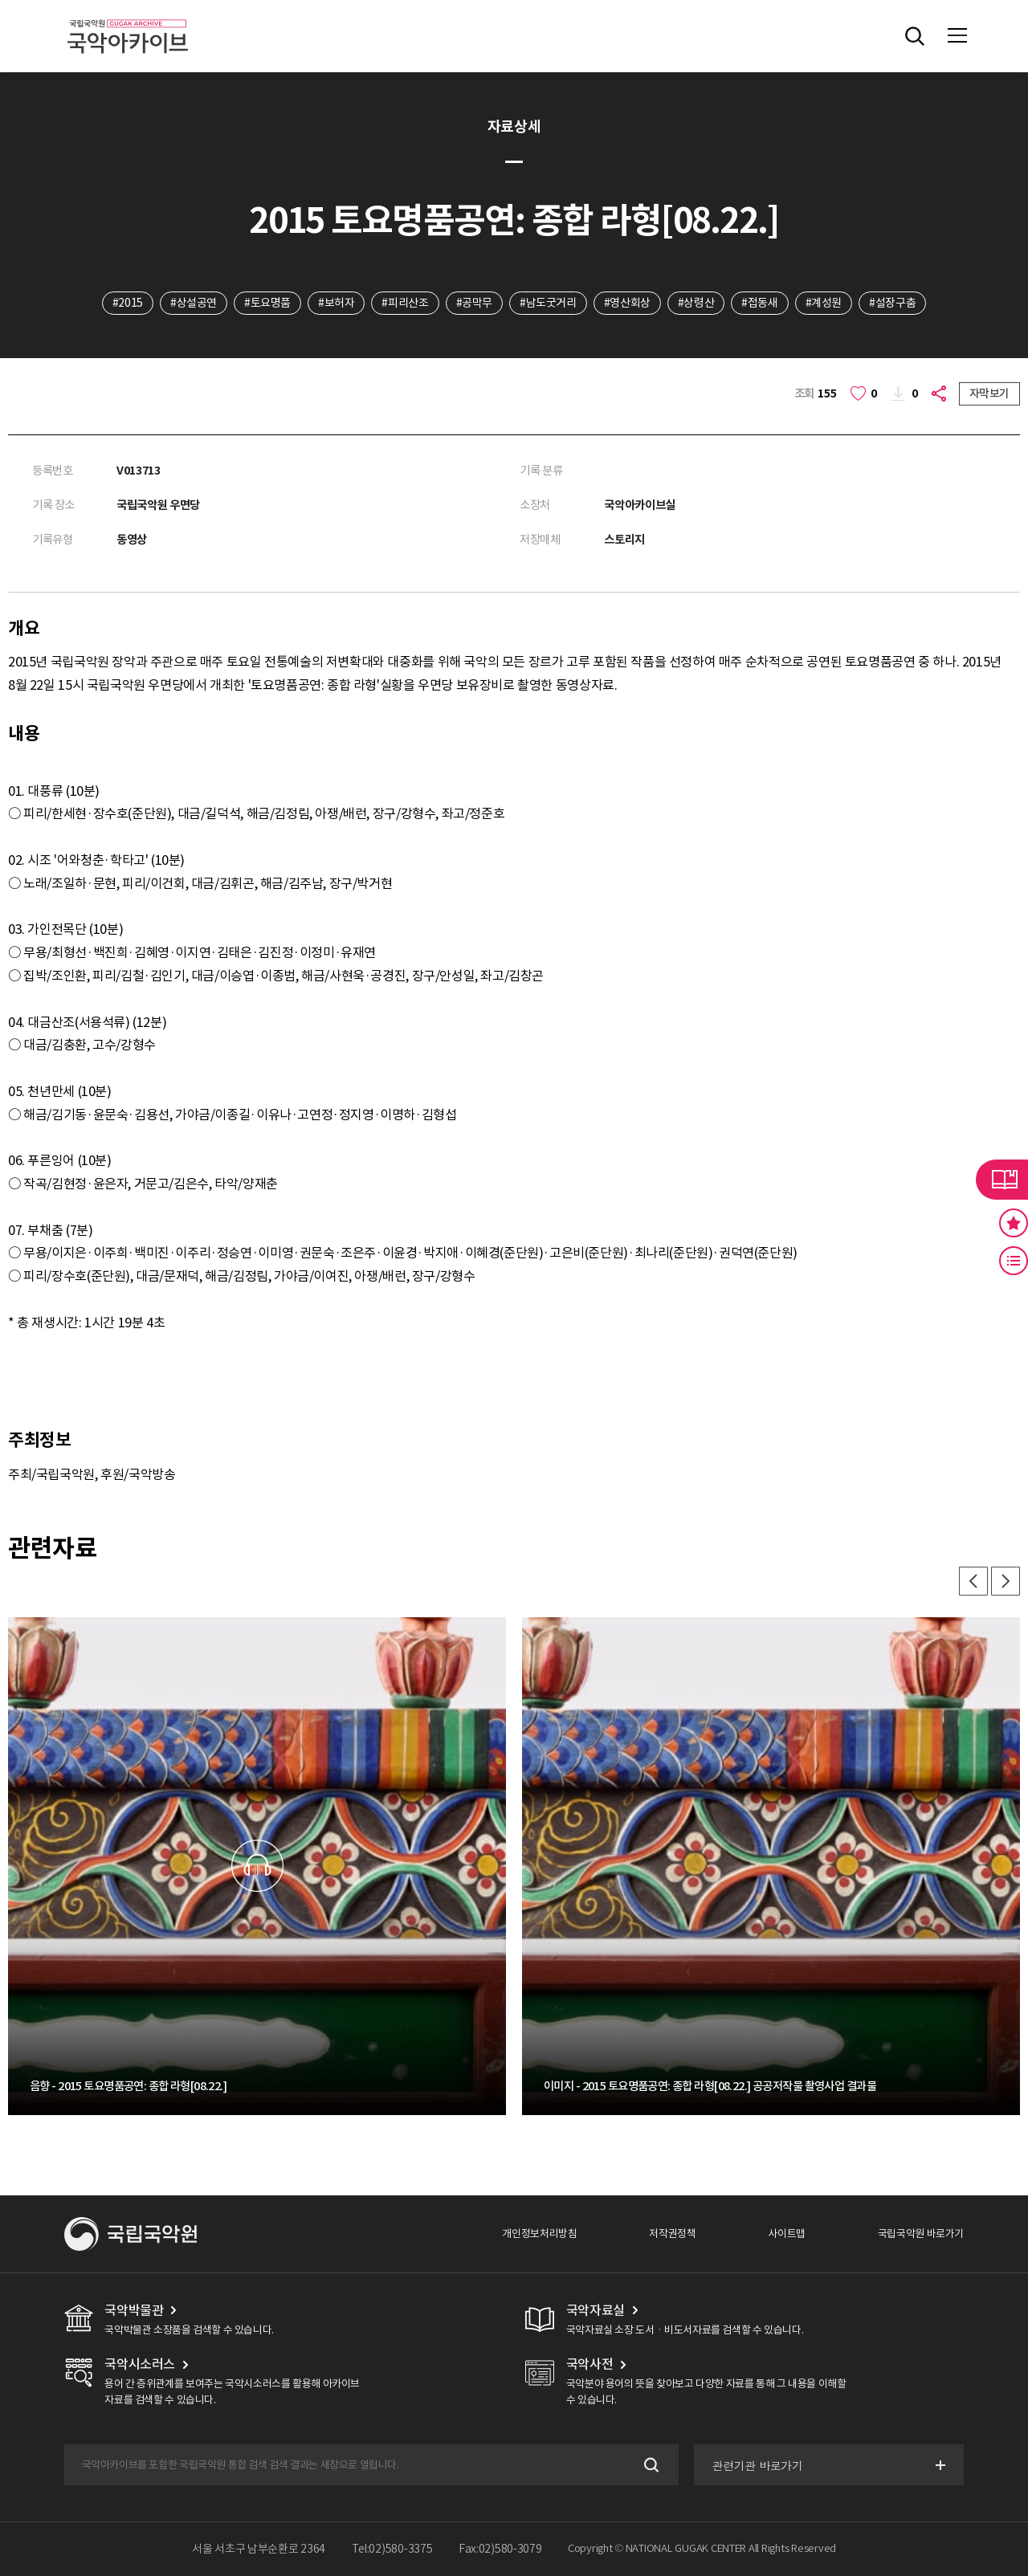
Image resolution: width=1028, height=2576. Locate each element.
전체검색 (915, 36)
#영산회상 (627, 303)
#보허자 (336, 303)
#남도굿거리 (548, 303)
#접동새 (759, 303)
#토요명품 (267, 303)
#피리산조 (404, 303)
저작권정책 (672, 2233)
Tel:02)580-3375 (392, 2548)
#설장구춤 (892, 303)
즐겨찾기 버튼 (1013, 1223)
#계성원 (824, 303)
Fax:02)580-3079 (500, 2548)
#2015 (127, 303)
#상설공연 (193, 303)
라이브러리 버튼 (1002, 1180)
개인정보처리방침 (539, 2233)
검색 (650, 2464)
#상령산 (696, 303)
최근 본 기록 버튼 (1013, 1260)
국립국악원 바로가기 (921, 2233)
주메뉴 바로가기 (0, 0)
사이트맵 (786, 2233)
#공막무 (474, 303)
